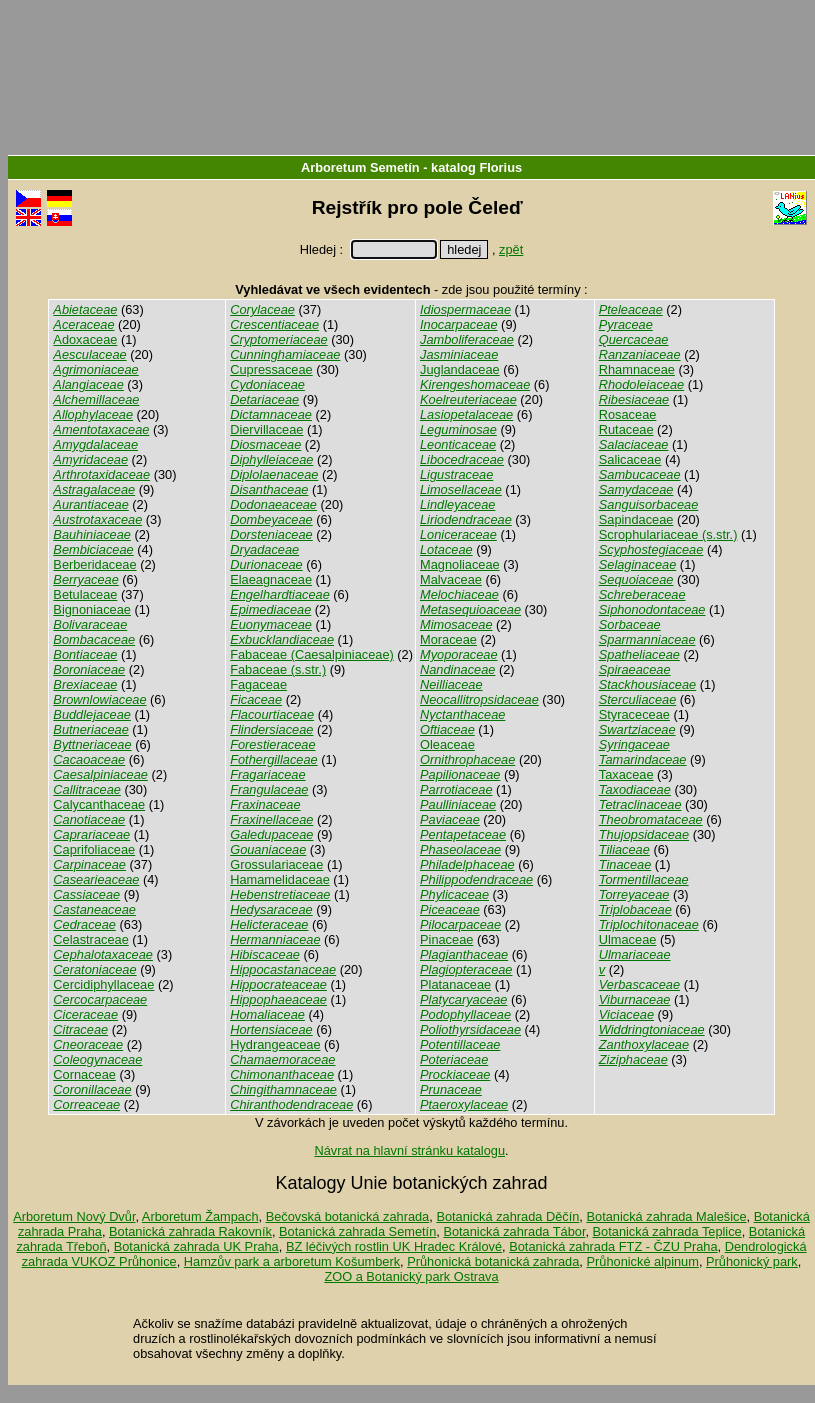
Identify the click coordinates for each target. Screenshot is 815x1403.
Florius (500, 167)
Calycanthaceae (99, 804)
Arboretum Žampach (200, 1216)
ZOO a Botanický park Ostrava (411, 1276)
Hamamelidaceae (280, 879)
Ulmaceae (628, 939)
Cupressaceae (271, 369)
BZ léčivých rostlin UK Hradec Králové (394, 1246)
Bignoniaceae (92, 609)
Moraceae (448, 639)
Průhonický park (752, 1261)
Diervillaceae (266, 429)
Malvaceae (451, 579)
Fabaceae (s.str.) (278, 669)
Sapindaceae (636, 519)
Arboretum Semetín (360, 167)
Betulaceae (85, 594)
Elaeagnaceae (271, 579)
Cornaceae (84, 1074)
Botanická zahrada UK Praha (196, 1246)
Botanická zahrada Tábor (514, 1231)
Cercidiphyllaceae (103, 984)
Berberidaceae (94, 564)
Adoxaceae (85, 339)
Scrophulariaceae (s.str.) (668, 534)
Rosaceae (628, 414)
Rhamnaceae (637, 369)
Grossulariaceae (276, 864)
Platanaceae (455, 984)
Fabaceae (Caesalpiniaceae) (312, 654)
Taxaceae (626, 774)
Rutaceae (626, 429)
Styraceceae (634, 714)
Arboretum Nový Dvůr (74, 1216)
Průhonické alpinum (642, 1261)
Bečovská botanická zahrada (348, 1216)
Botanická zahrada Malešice (666, 1216)
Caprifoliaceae (94, 849)
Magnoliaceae (460, 564)
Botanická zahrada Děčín (507, 1216)
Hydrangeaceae (275, 1044)
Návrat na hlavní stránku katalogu (409, 1150)
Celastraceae (90, 939)
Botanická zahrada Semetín (357, 1231)
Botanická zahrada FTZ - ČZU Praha (613, 1246)
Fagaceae (258, 684)
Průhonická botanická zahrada (493, 1261)
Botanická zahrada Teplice (667, 1231)
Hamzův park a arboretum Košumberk (292, 1261)
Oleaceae (447, 744)
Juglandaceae (460, 369)
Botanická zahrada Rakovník (190, 1231)
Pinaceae (446, 939)
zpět (511, 249)
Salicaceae (630, 459)
